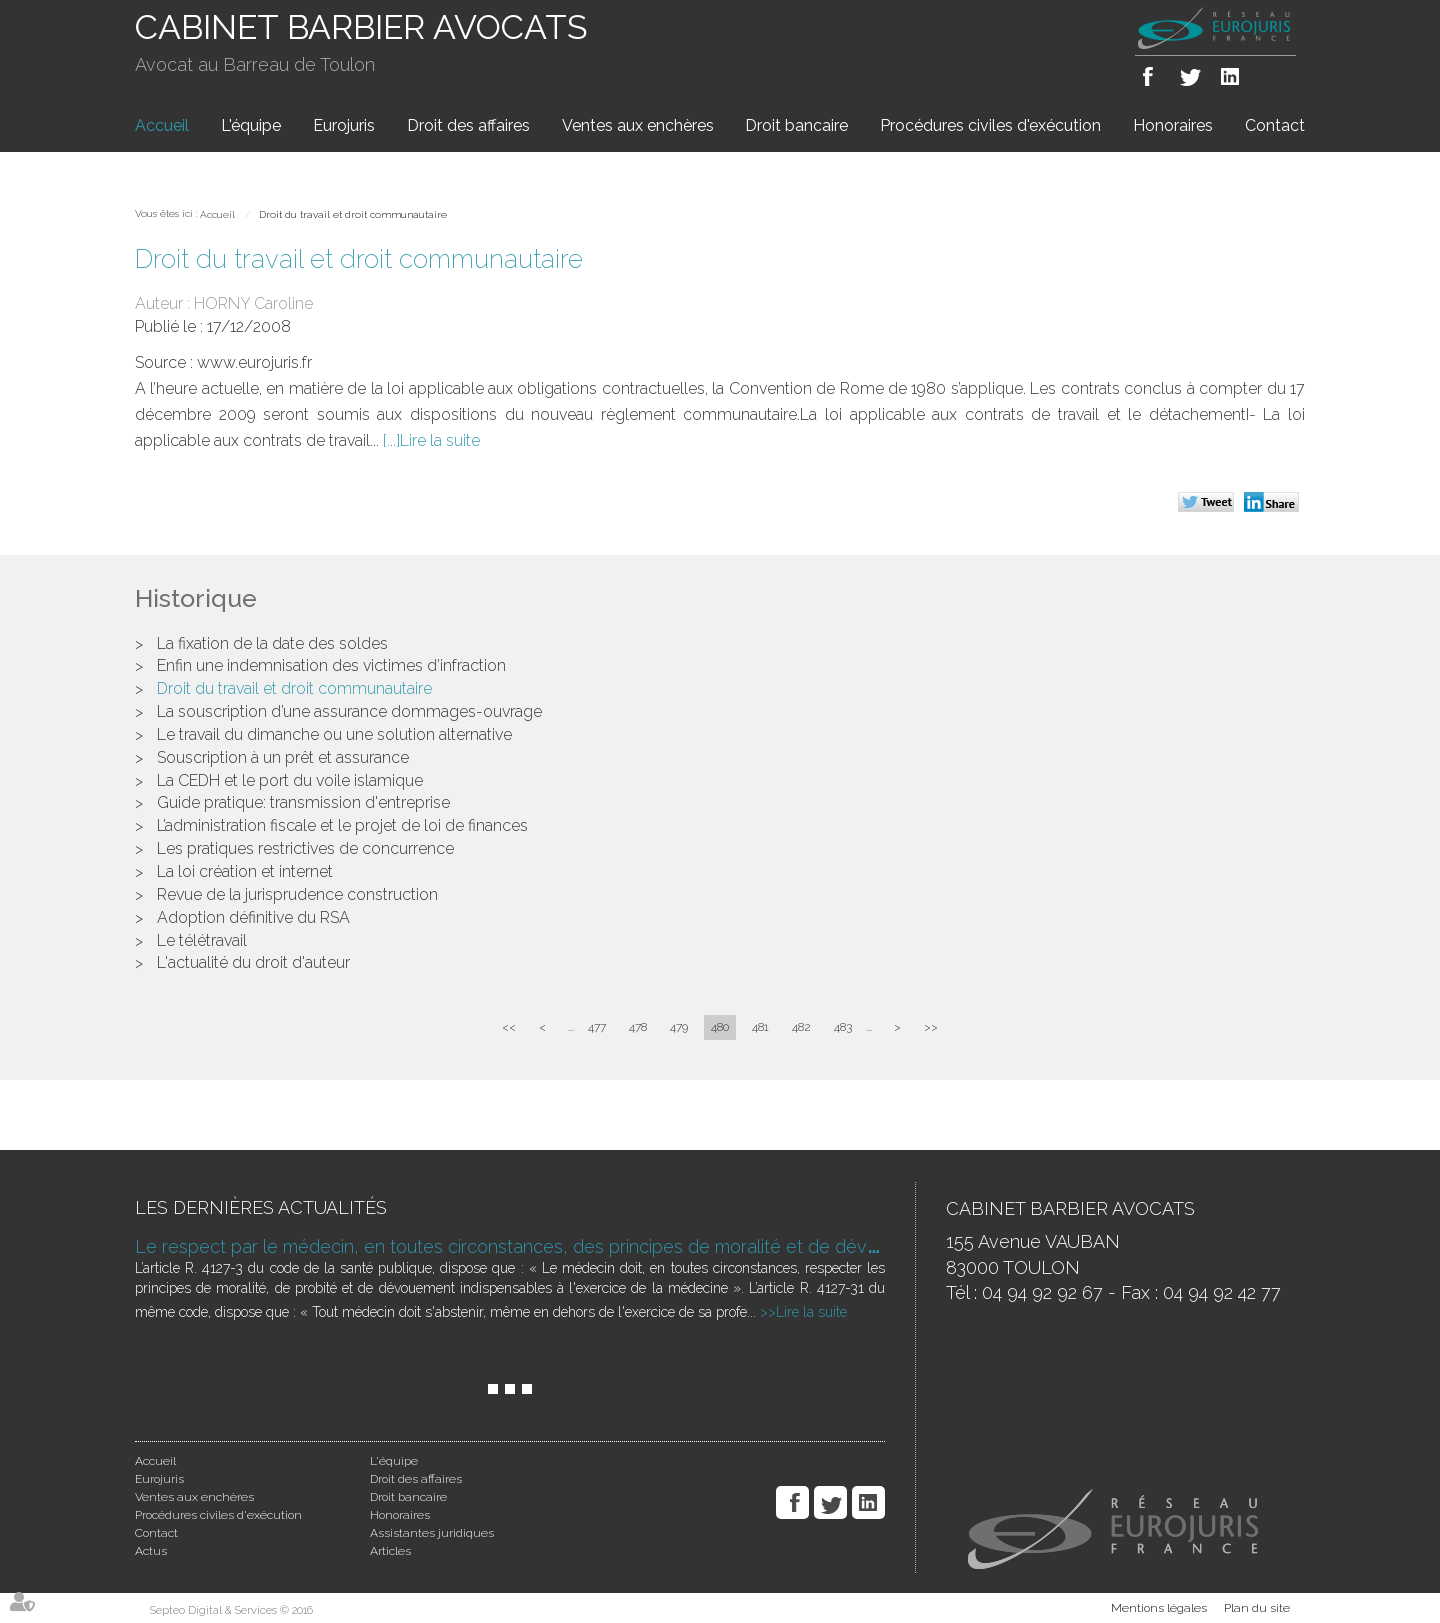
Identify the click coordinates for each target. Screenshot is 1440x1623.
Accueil (162, 125)
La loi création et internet (245, 871)
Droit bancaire (796, 125)
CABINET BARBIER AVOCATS (361, 27)
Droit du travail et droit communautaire (353, 214)
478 (638, 1027)
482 (801, 1027)
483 (843, 1027)
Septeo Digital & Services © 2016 (231, 1610)
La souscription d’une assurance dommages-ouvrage (349, 711)
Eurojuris (344, 125)
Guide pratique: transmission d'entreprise (303, 802)
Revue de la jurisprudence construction (297, 894)
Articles (390, 1551)
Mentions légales (1159, 1608)
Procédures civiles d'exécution (990, 125)
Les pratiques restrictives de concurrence (305, 848)
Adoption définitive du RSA (253, 917)
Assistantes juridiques (432, 1533)
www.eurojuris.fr (254, 362)
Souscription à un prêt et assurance (283, 757)
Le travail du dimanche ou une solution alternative (334, 734)
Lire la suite (440, 440)
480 (720, 1027)
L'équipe (251, 125)
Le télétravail (202, 940)
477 (597, 1027)
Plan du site (1257, 1608)
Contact (1275, 125)
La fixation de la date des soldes (272, 643)
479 (679, 1027)
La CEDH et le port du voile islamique (290, 780)
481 (760, 1027)
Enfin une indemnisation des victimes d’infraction (331, 665)
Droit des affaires (468, 125)
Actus (151, 1551)
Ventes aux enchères (638, 125)
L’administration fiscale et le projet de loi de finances (342, 825)
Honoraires (1173, 125)
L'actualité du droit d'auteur (253, 962)
